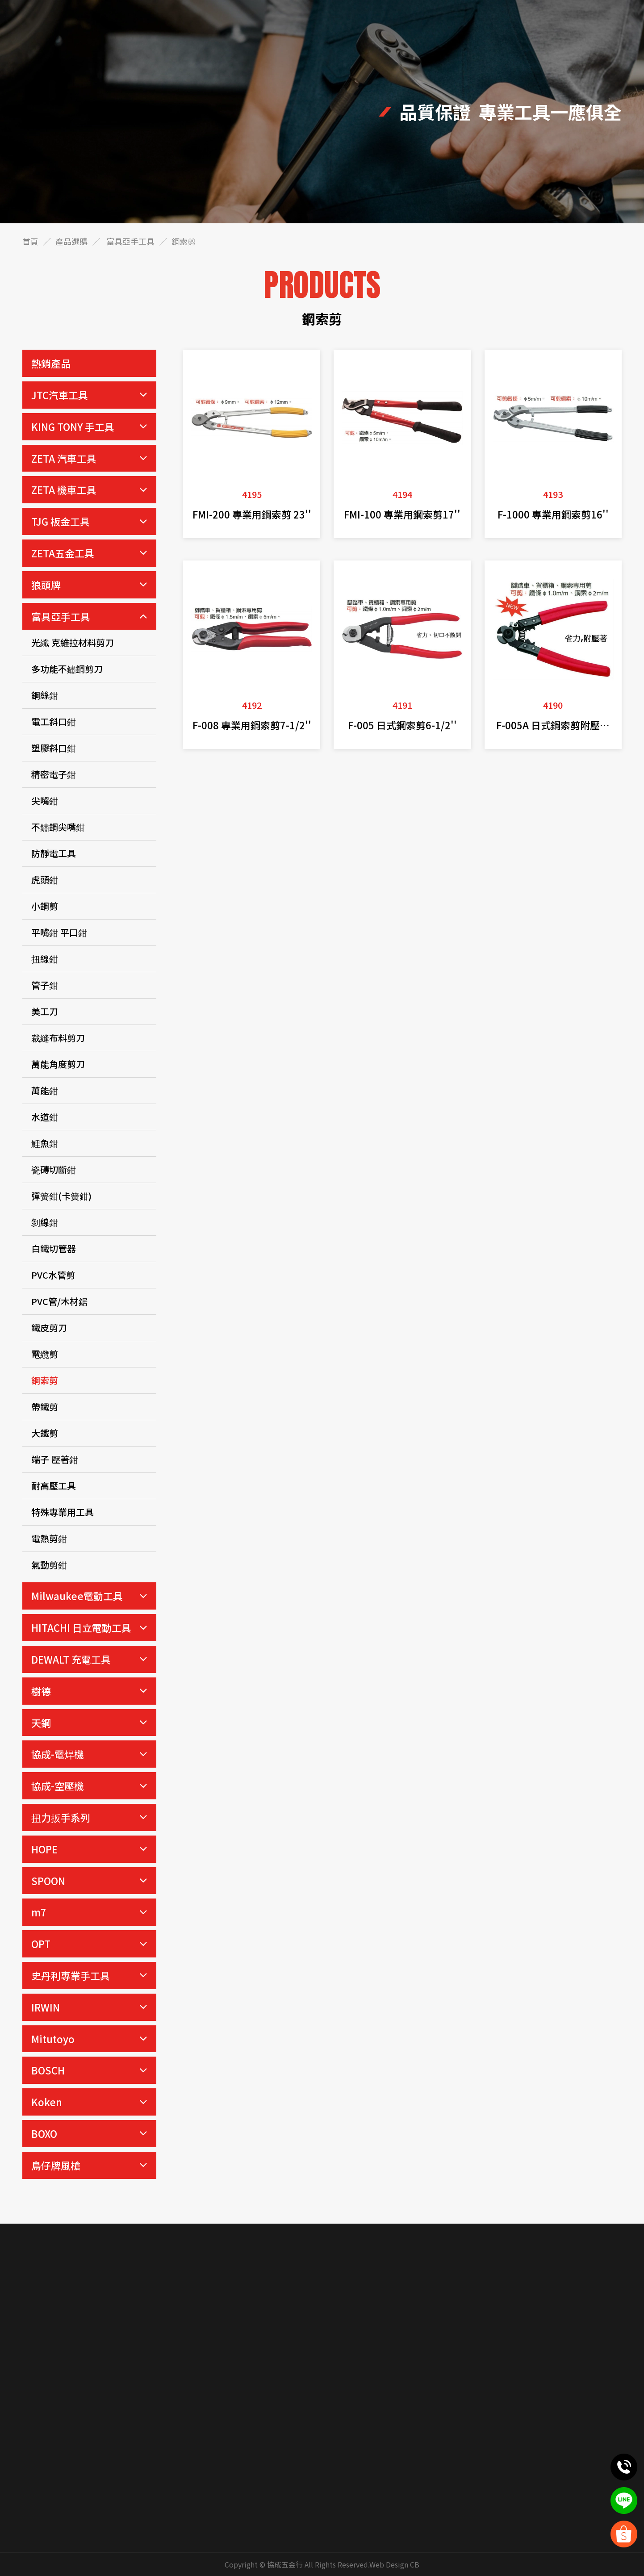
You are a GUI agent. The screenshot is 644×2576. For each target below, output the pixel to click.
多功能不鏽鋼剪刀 (67, 668)
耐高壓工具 (53, 1485)
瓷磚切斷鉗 (53, 1169)
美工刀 (44, 1011)
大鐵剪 (44, 1432)
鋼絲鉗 (44, 695)
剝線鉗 (44, 1222)
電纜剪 (44, 1353)
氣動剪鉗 (49, 1564)
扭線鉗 (44, 958)
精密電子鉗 (53, 774)
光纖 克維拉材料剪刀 (72, 642)
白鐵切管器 (53, 1248)
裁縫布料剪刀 (58, 1037)
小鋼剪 (44, 905)
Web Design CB (394, 2564)
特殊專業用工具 (62, 1511)
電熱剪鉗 (49, 1538)
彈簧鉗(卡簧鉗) (61, 1195)
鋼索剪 (44, 1380)
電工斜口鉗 (53, 721)
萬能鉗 (44, 1090)
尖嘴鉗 (44, 800)
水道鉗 (44, 1116)
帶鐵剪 (44, 1406)
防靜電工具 (53, 853)
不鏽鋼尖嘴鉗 (58, 826)
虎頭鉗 (44, 879)
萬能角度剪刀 (58, 1064)
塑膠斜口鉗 (53, 747)
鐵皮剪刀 (49, 1327)
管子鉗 (44, 985)
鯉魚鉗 (44, 1143)
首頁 (30, 241)
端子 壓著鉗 (54, 1459)
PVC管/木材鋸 (59, 1301)
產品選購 (71, 241)
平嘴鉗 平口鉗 (59, 932)
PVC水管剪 (53, 1274)
